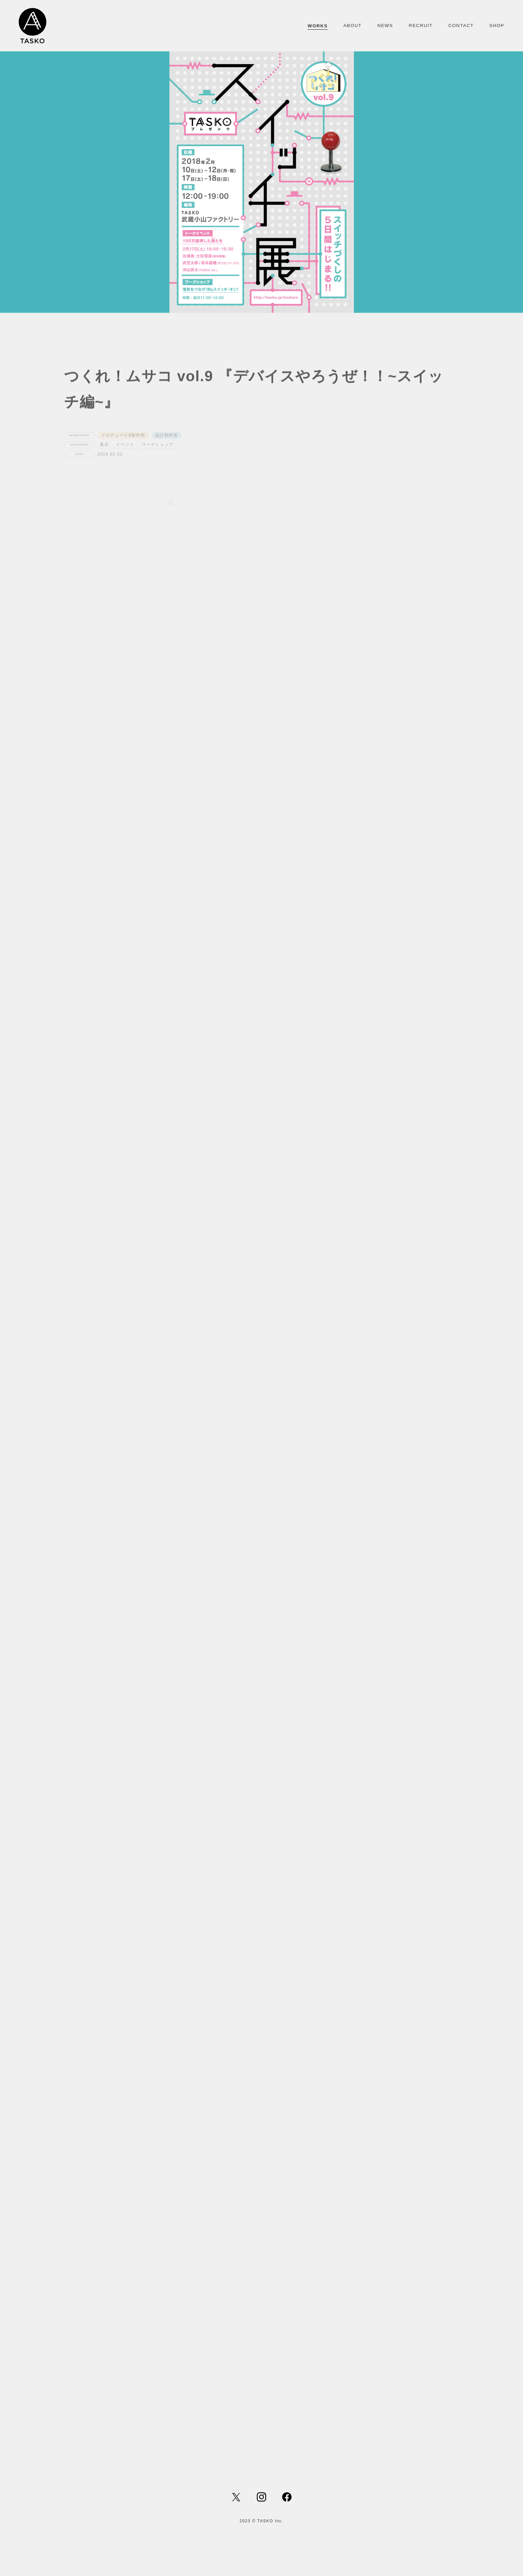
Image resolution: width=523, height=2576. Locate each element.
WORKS (318, 25)
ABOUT (352, 25)
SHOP (496, 25)
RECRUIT (421, 25)
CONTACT (461, 25)
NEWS (385, 25)
